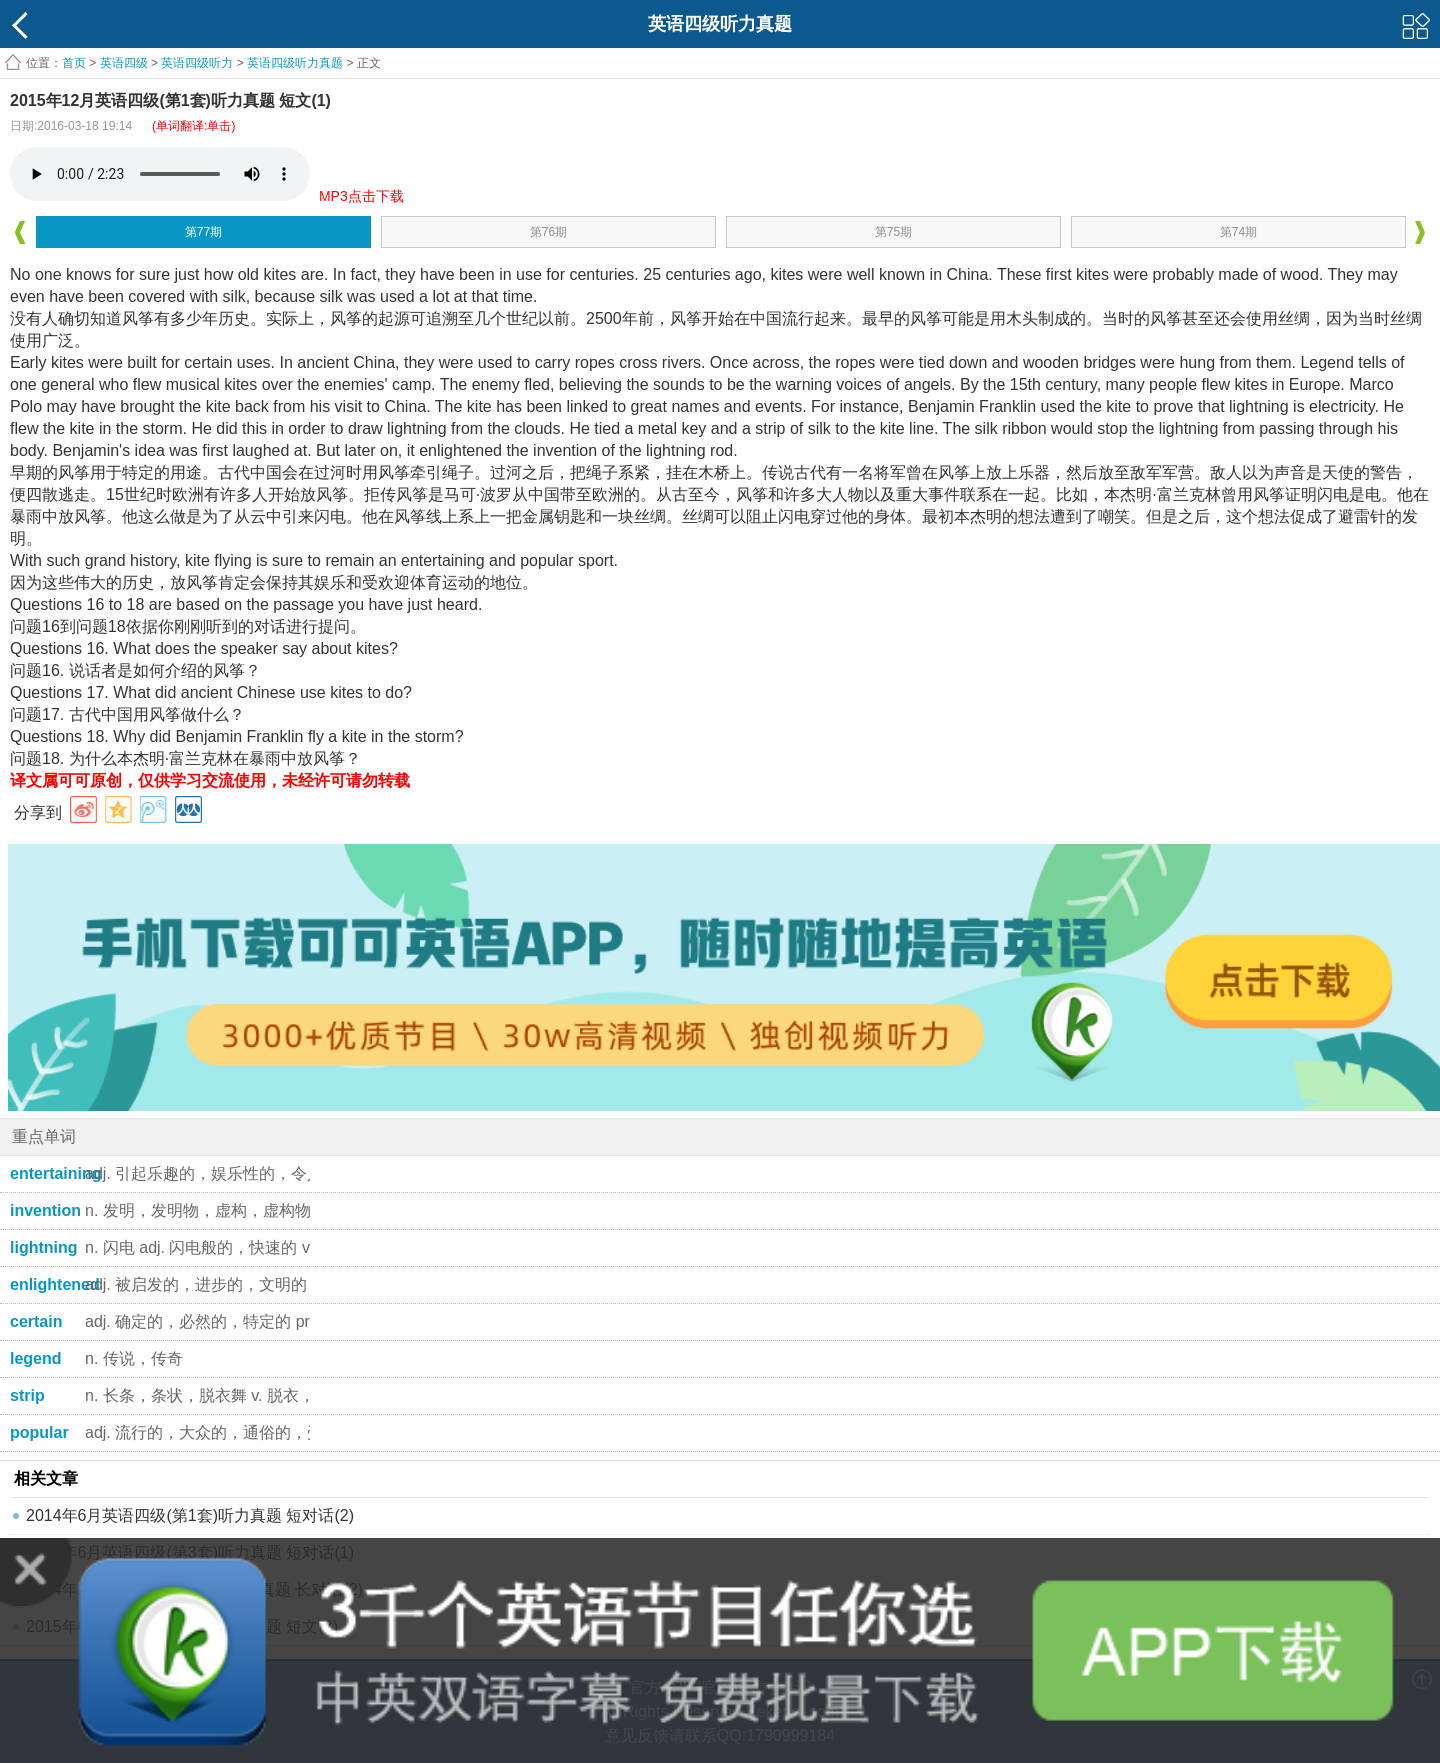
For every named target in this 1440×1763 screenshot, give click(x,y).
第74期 (1238, 232)
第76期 (548, 232)
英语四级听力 (197, 63)
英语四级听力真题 (295, 63)
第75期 (893, 232)
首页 (74, 63)
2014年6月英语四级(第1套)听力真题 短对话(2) (190, 1515)
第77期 (203, 232)
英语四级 (124, 63)
